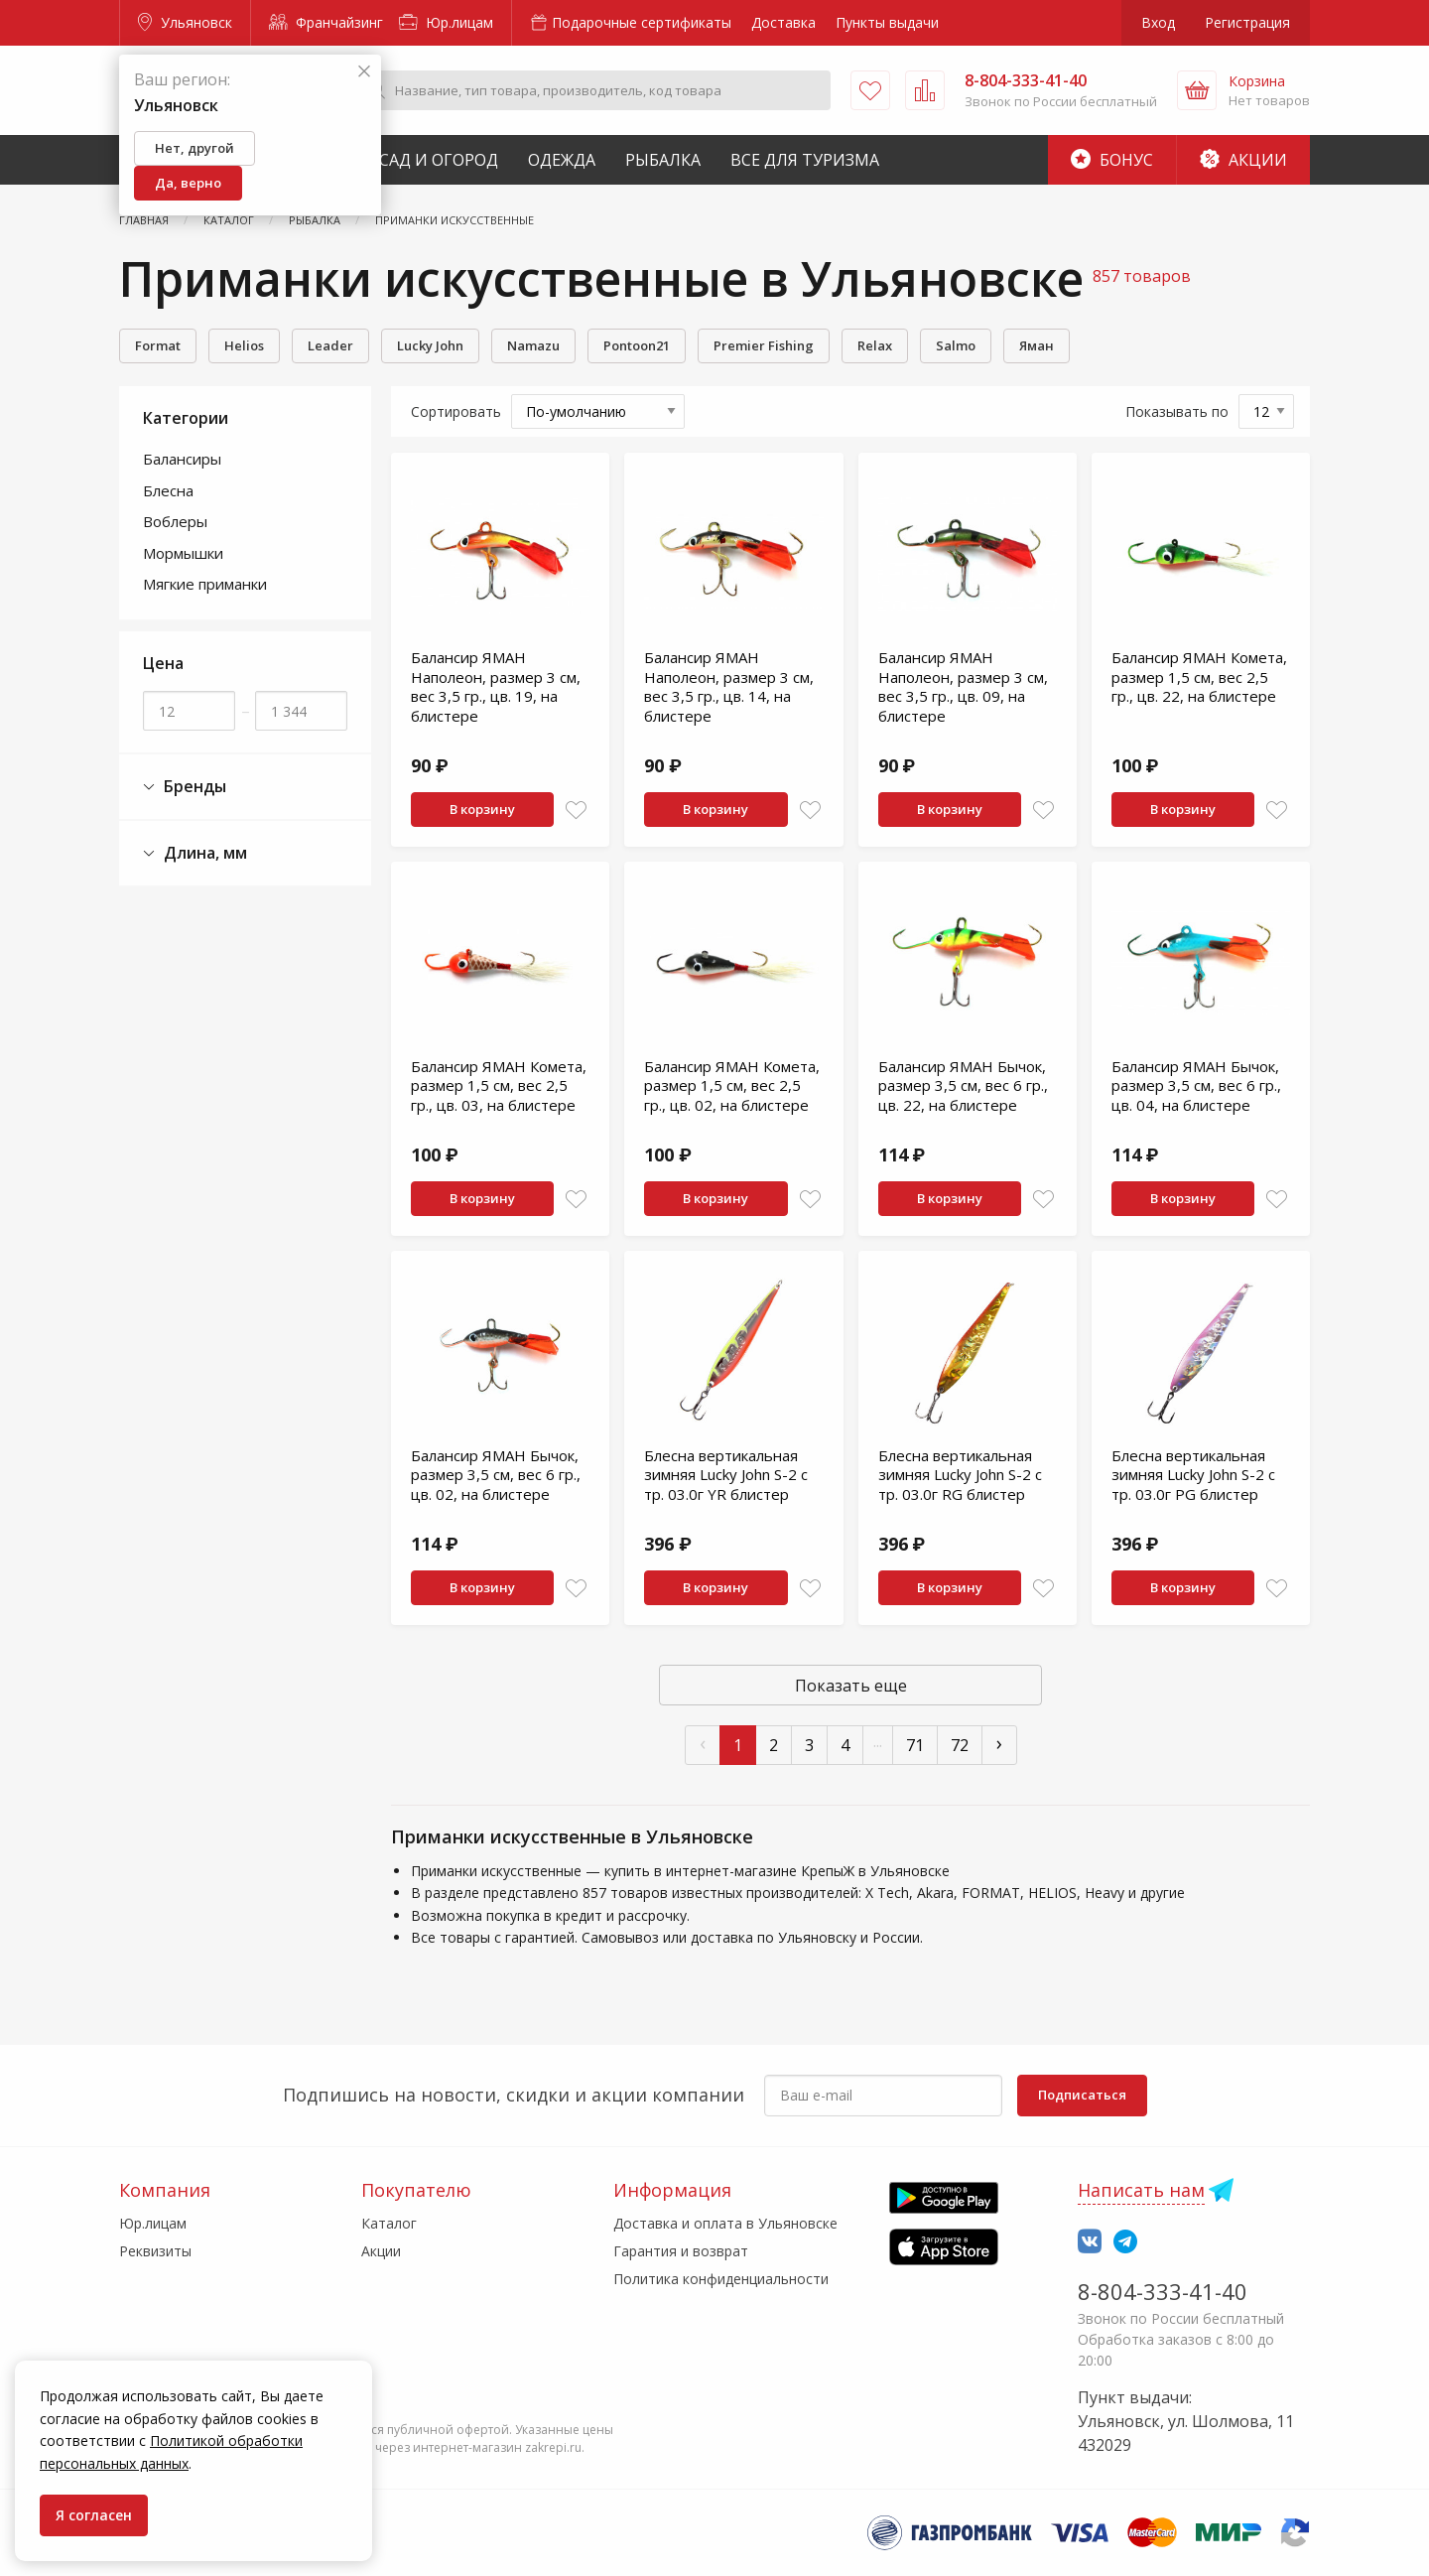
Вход (1158, 22)
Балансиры (182, 459)
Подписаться (1082, 2094)
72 (960, 1745)
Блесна (168, 490)
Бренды (184, 786)
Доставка (783, 22)
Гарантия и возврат (680, 2250)
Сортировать (456, 411)
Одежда (561, 160)
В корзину (482, 809)
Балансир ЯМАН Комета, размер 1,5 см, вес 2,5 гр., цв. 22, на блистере (1199, 676)
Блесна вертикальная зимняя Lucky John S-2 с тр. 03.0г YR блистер (726, 1474)
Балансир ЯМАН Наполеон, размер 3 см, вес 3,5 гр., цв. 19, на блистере (496, 686)
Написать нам (1141, 2190)
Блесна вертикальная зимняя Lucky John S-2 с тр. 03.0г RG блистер (960, 1474)
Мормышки (183, 553)
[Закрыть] (364, 72)
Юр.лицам (446, 22)
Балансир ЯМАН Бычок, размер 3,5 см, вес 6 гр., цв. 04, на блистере (1196, 1085)
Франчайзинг (326, 22)
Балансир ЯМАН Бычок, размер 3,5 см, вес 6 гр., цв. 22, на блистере (963, 1085)
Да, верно (188, 183)
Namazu (533, 345)
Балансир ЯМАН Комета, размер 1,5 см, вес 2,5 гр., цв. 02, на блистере (732, 1085)
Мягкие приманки (205, 584)
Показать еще (851, 1685)
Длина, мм (195, 853)
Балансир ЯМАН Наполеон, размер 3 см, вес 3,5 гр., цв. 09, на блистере (963, 686)
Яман (1036, 345)
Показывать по (1177, 411)
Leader (330, 345)
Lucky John (430, 345)
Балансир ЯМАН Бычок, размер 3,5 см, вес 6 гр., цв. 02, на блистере (496, 1474)
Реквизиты (155, 2250)
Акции (1243, 160)
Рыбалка (663, 160)
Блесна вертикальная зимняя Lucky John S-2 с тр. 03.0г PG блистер (1193, 1474)
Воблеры (175, 521)
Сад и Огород (438, 160)
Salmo (955, 345)
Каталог (389, 2223)
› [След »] (999, 1742)
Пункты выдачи (887, 22)
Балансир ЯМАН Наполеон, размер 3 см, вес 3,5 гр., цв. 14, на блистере (729, 686)
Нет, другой (194, 148)
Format (158, 345)
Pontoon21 (636, 345)
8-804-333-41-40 (1162, 2291)
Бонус (1112, 160)
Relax (874, 345)
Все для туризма (804, 160)
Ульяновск (185, 22)
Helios (244, 345)
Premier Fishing (764, 345)
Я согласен (94, 2515)
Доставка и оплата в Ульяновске (725, 2223)
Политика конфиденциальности (721, 2278)
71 (915, 1745)
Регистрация (1247, 22)
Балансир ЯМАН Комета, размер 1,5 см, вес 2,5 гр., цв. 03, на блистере (498, 1085)
